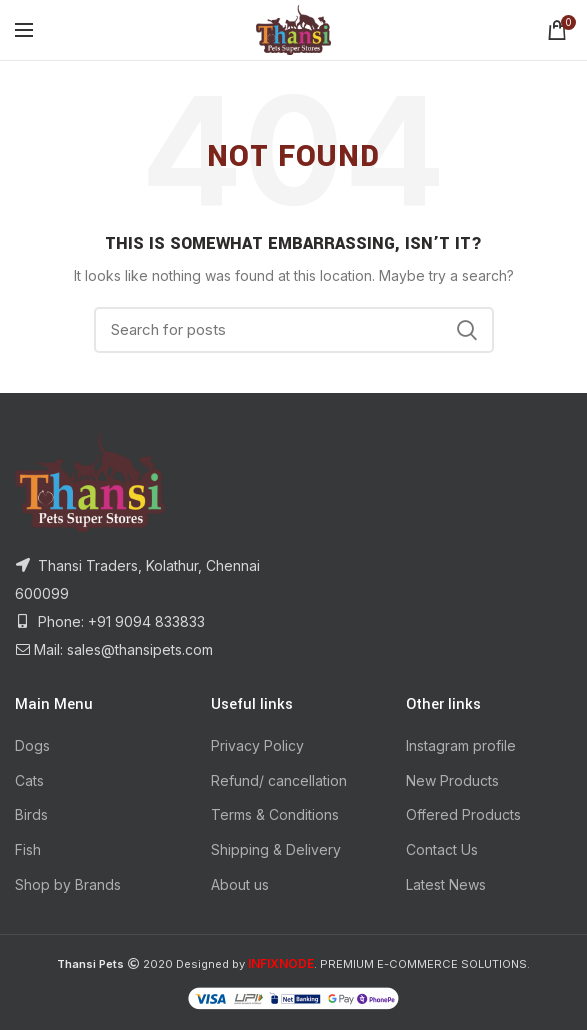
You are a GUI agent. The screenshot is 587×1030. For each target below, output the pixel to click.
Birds (31, 814)
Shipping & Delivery (276, 849)
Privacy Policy (257, 745)
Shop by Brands (68, 884)
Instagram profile (461, 745)
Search (467, 330)
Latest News (446, 884)
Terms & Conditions (275, 814)
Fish (28, 849)
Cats (29, 780)
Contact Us (442, 849)
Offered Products (463, 814)
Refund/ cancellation (279, 780)
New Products (452, 780)
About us (240, 884)
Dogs (32, 745)
